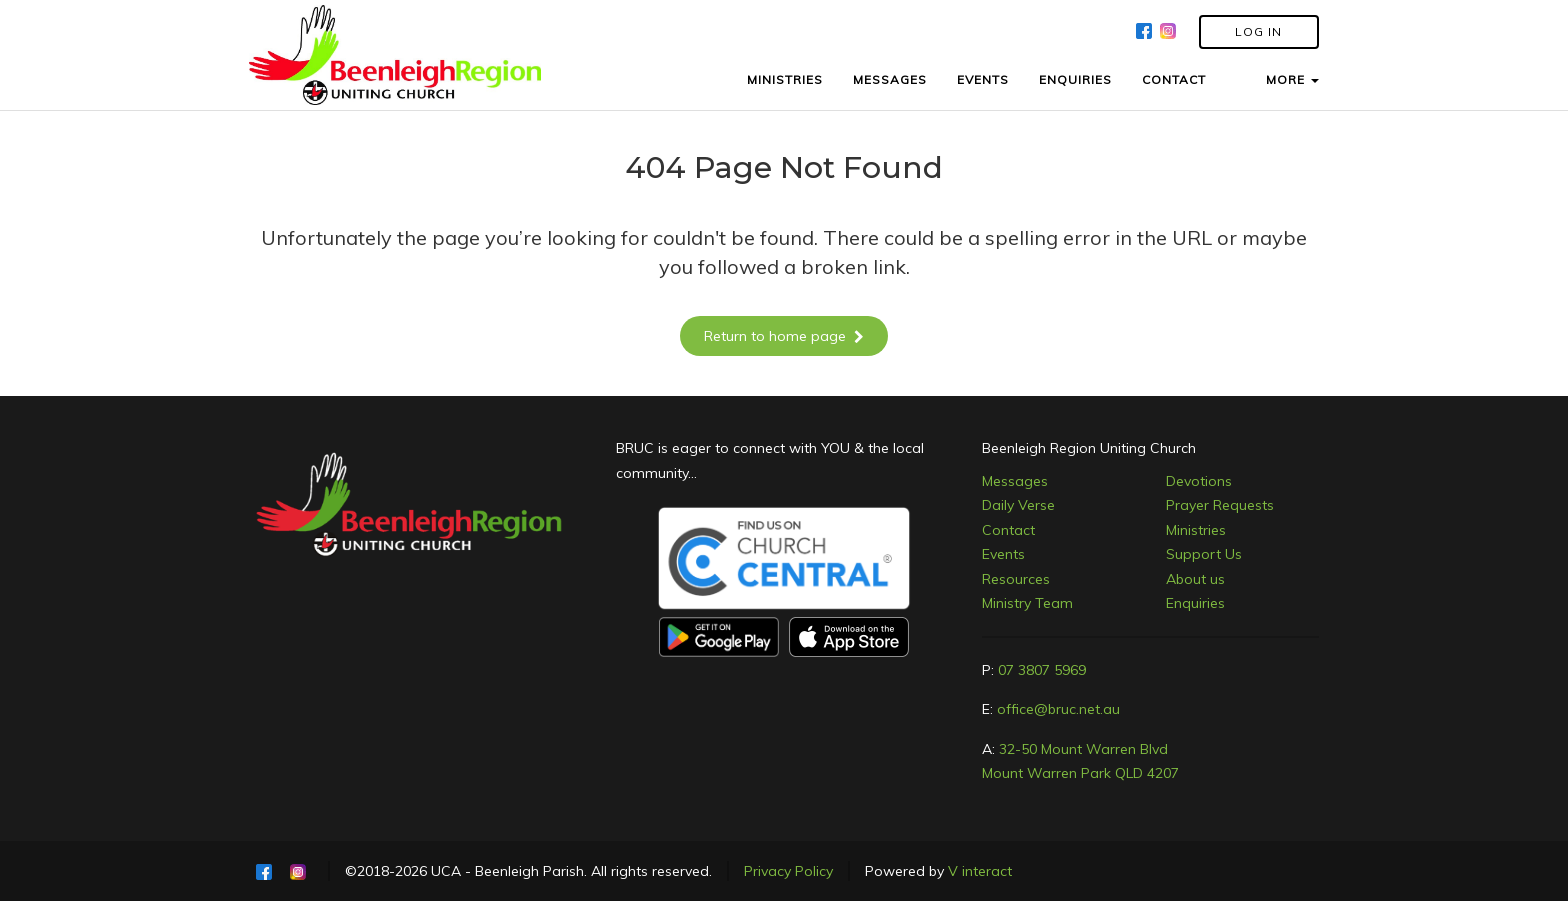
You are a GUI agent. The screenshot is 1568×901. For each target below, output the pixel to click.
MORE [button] (1292, 79)
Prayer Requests (1220, 505)
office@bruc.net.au (1058, 709)
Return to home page (784, 336)
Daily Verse (1018, 505)
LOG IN (1258, 31)
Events (1003, 554)
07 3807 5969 (1042, 670)
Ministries (1196, 530)
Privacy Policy (788, 871)
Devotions (1199, 481)
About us (1195, 579)
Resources (1016, 579)
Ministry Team (1027, 603)
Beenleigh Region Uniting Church (1089, 448)
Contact (1008, 530)
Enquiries (1195, 603)
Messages (1015, 481)
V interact (980, 871)
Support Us (1204, 554)
